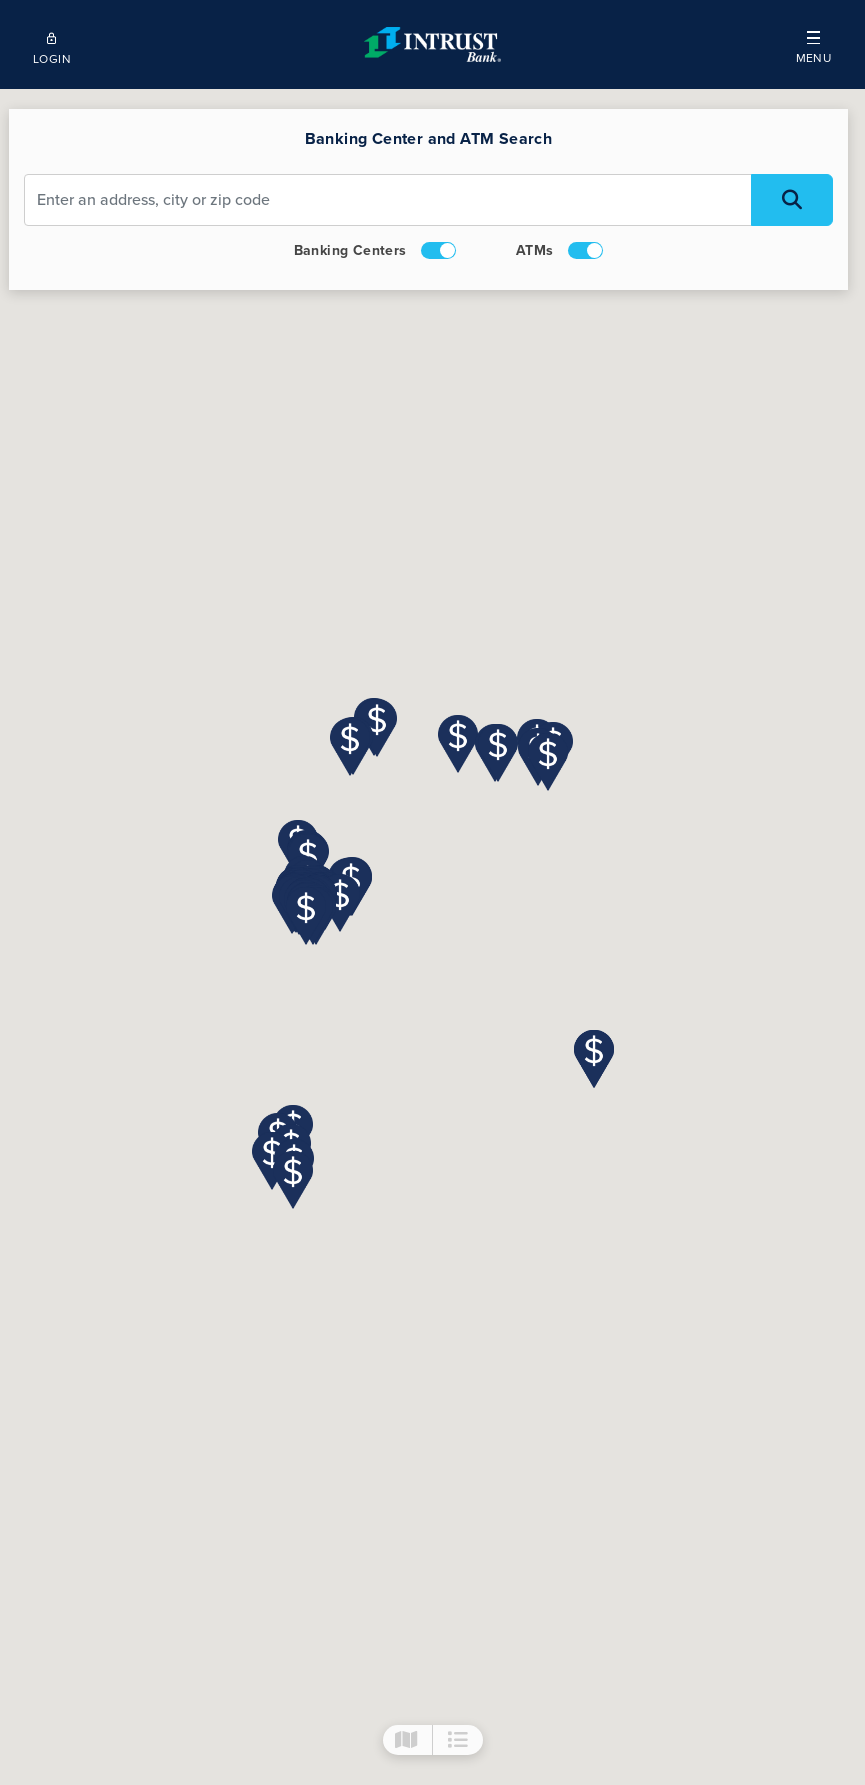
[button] (813, 44)
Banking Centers (376, 250)
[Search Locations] (793, 200)
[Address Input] (389, 200)
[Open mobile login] (51, 45)
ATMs (560, 250)
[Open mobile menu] (813, 44)
